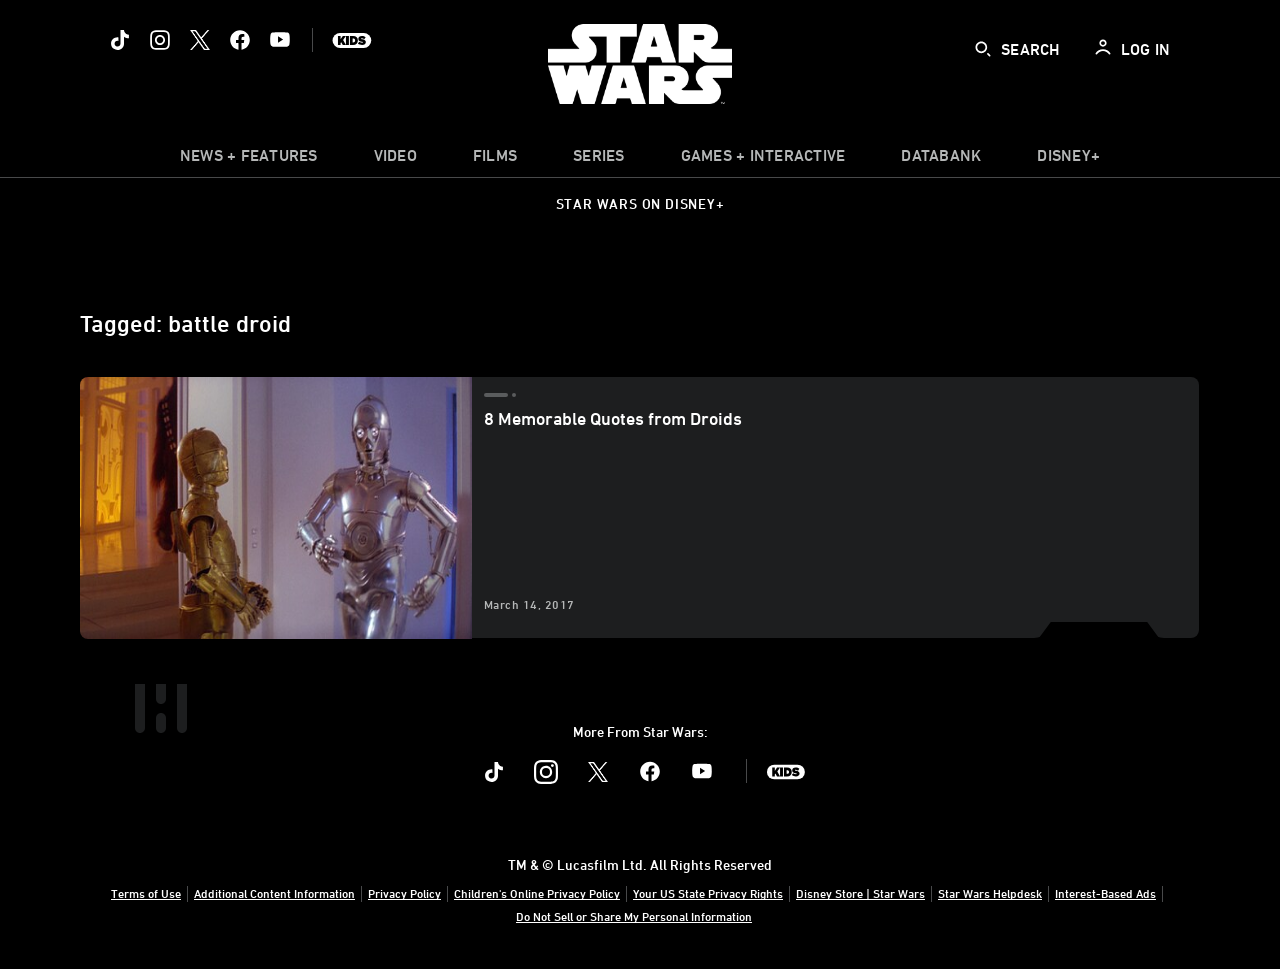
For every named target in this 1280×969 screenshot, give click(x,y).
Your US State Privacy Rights (708, 893)
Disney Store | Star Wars (860, 893)
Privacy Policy (404, 893)
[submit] (983, 49)
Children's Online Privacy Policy (537, 893)
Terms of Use (146, 893)
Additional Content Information (274, 893)
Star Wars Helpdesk (990, 893)
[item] (249, 160)
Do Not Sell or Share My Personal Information (634, 916)
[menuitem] (395, 160)
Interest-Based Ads (1105, 893)
